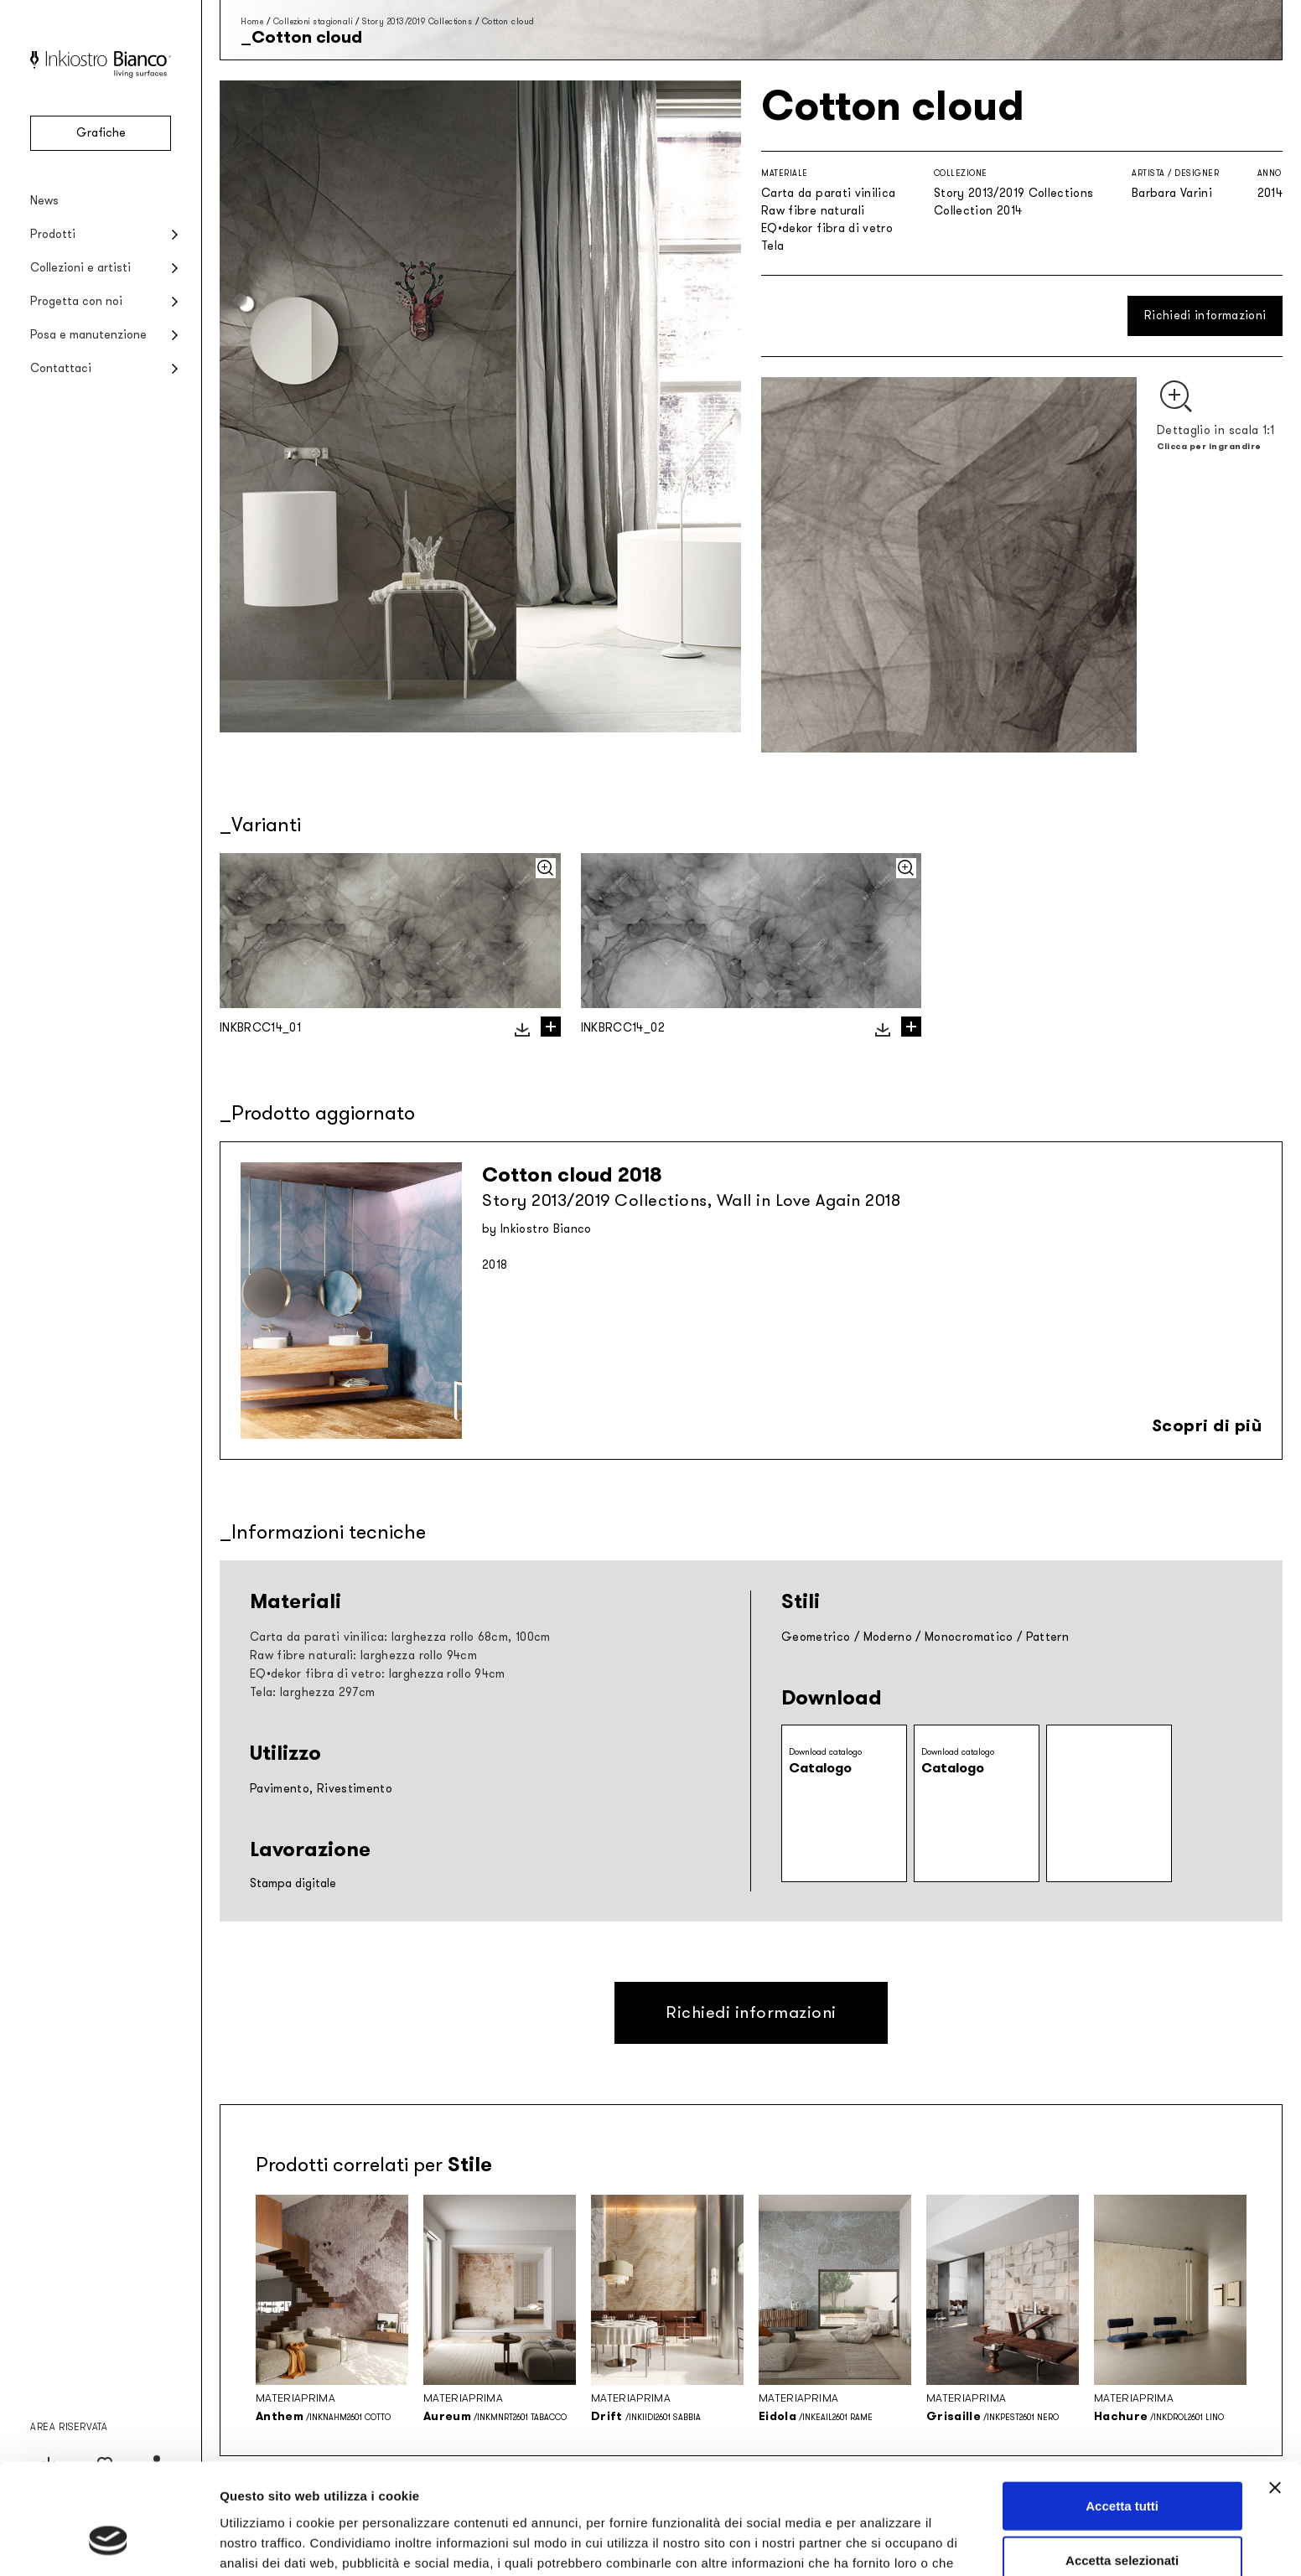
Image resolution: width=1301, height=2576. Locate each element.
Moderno (887, 1637)
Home (252, 21)
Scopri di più (1207, 1425)
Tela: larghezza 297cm (312, 1692)
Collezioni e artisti (80, 268)
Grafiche (101, 133)
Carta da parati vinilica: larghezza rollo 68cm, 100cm (400, 1637)
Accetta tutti (1122, 2411)
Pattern (1047, 1637)
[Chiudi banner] (1275, 2393)
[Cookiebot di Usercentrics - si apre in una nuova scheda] (108, 2543)
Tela (772, 246)
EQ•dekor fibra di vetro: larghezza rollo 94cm (377, 1674)
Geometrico (816, 1637)
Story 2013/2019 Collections (417, 21)
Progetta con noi (76, 301)
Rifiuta (1122, 2521)
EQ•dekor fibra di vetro (827, 228)
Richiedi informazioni (1205, 315)
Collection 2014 (978, 211)
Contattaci (60, 368)
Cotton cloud (508, 21)
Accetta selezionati (1122, 2467)
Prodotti (52, 234)
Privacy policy (545, 2488)
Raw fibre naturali (812, 211)
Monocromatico (969, 1637)
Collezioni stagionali (313, 21)
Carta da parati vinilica (828, 193)
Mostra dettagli (882, 2543)
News (44, 201)
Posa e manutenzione (88, 335)
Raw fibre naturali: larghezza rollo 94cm (363, 1655)
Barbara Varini (1172, 193)
